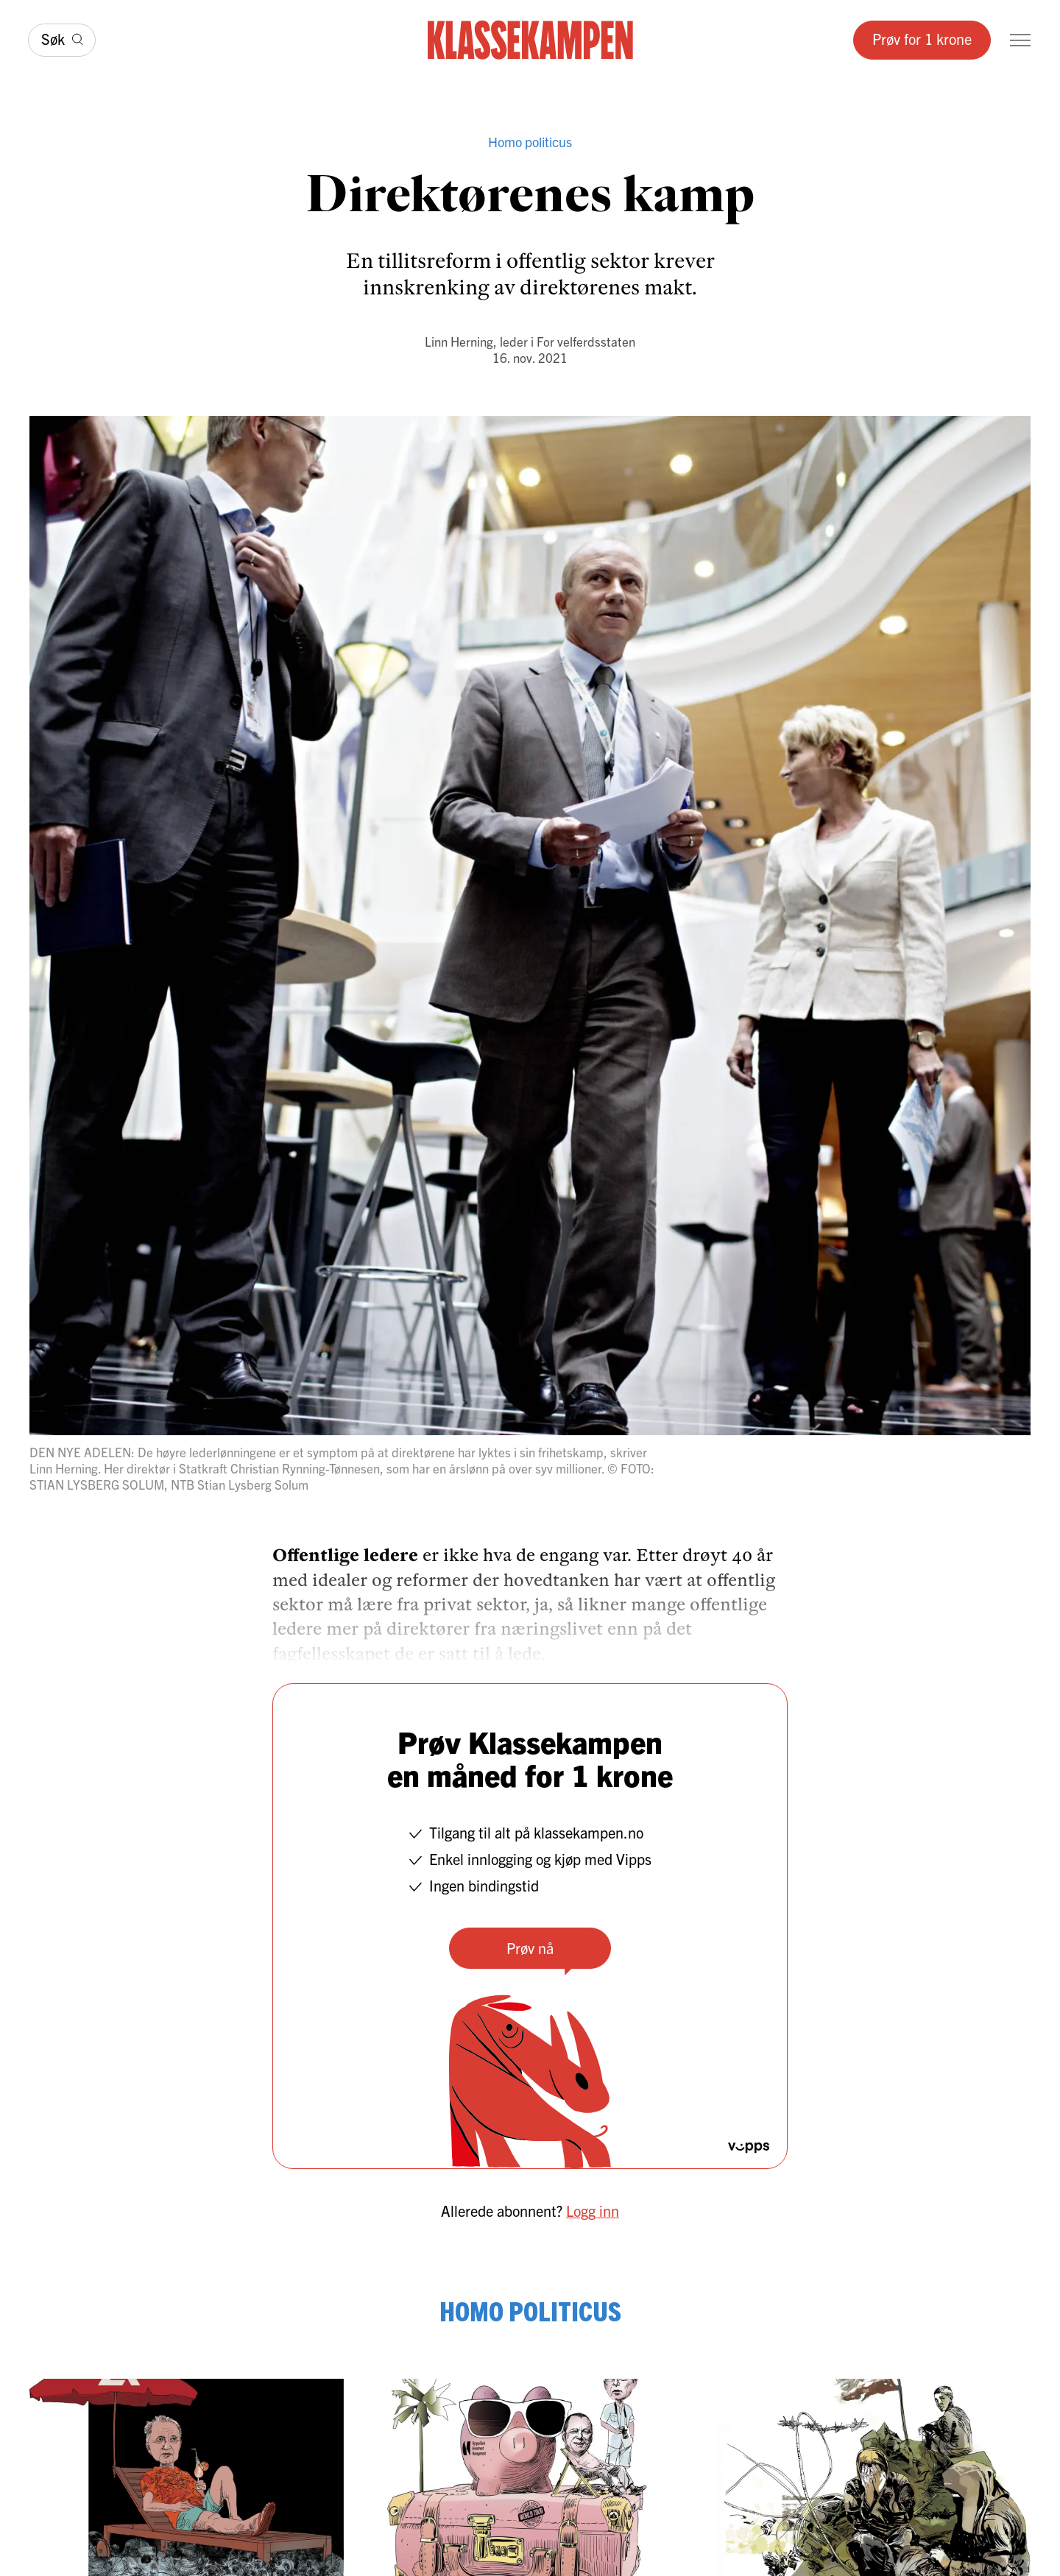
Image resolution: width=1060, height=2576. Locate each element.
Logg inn (592, 2210)
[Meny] (1020, 40)
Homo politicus (530, 141)
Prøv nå (530, 1948)
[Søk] (62, 40)
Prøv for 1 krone (922, 38)
